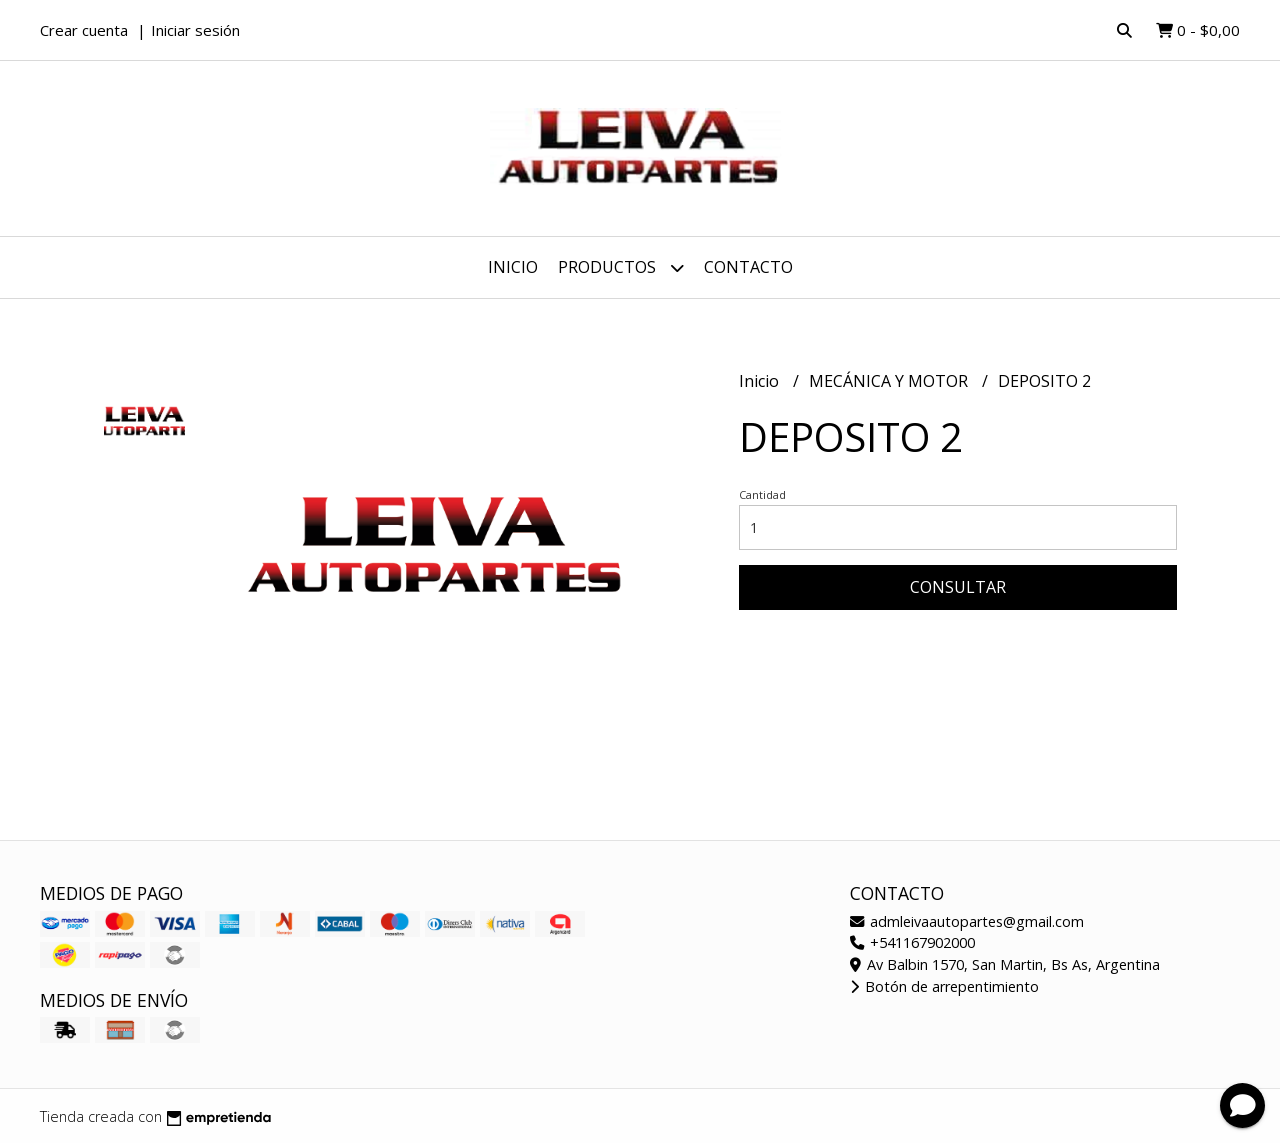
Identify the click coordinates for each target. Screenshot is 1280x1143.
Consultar (958, 587)
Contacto (748, 267)
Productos (621, 267)
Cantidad (762, 494)
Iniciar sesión (195, 30)
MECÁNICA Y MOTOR (890, 381)
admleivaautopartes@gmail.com (967, 921)
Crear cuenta (84, 30)
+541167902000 (912, 942)
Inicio (513, 267)
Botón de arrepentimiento (944, 986)
